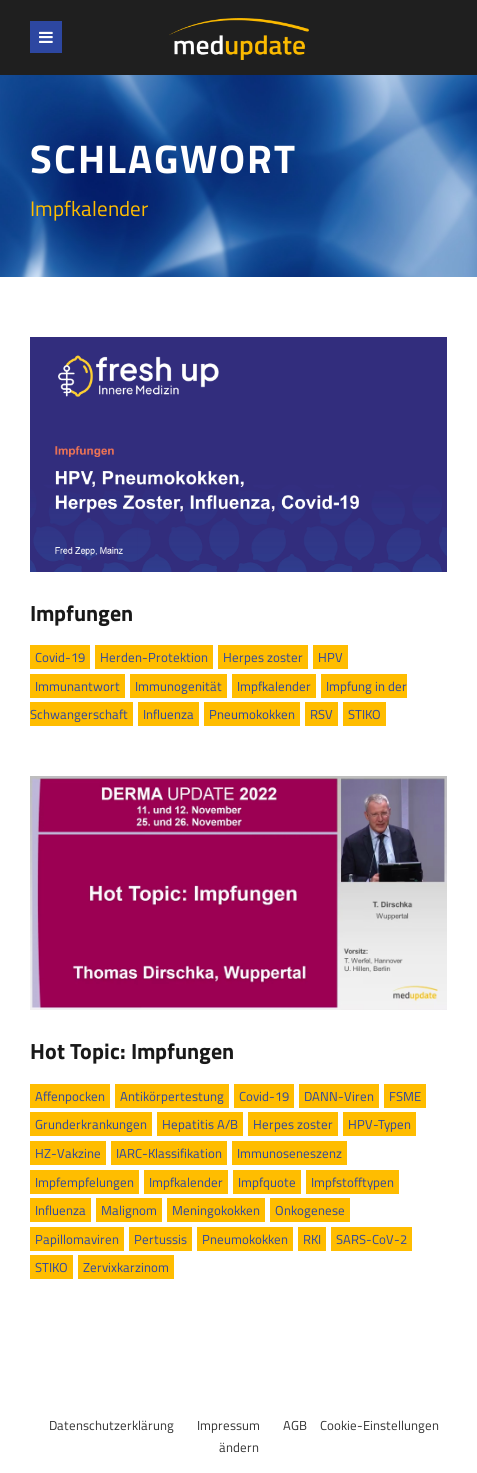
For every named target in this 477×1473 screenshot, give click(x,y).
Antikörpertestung (172, 1096)
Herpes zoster (263, 657)
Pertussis (160, 1239)
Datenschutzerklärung (111, 1425)
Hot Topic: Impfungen (132, 1051)
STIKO (364, 714)
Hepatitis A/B (200, 1124)
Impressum (228, 1425)
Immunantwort (77, 686)
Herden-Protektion (154, 657)
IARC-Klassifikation (169, 1153)
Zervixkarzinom (126, 1267)
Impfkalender (274, 686)
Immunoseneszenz (289, 1153)
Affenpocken (70, 1096)
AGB (295, 1425)
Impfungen (81, 613)
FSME (405, 1096)
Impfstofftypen (352, 1182)
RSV (321, 714)
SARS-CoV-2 (371, 1239)
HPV (330, 657)
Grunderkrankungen (91, 1124)
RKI (312, 1239)
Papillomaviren (77, 1239)
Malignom (129, 1210)
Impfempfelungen (84, 1182)
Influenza (168, 714)
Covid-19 (60, 657)
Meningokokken (216, 1210)
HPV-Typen (379, 1124)
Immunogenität (178, 686)
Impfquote (267, 1182)
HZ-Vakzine (68, 1153)
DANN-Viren (339, 1096)
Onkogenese (310, 1210)
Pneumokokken (252, 714)
